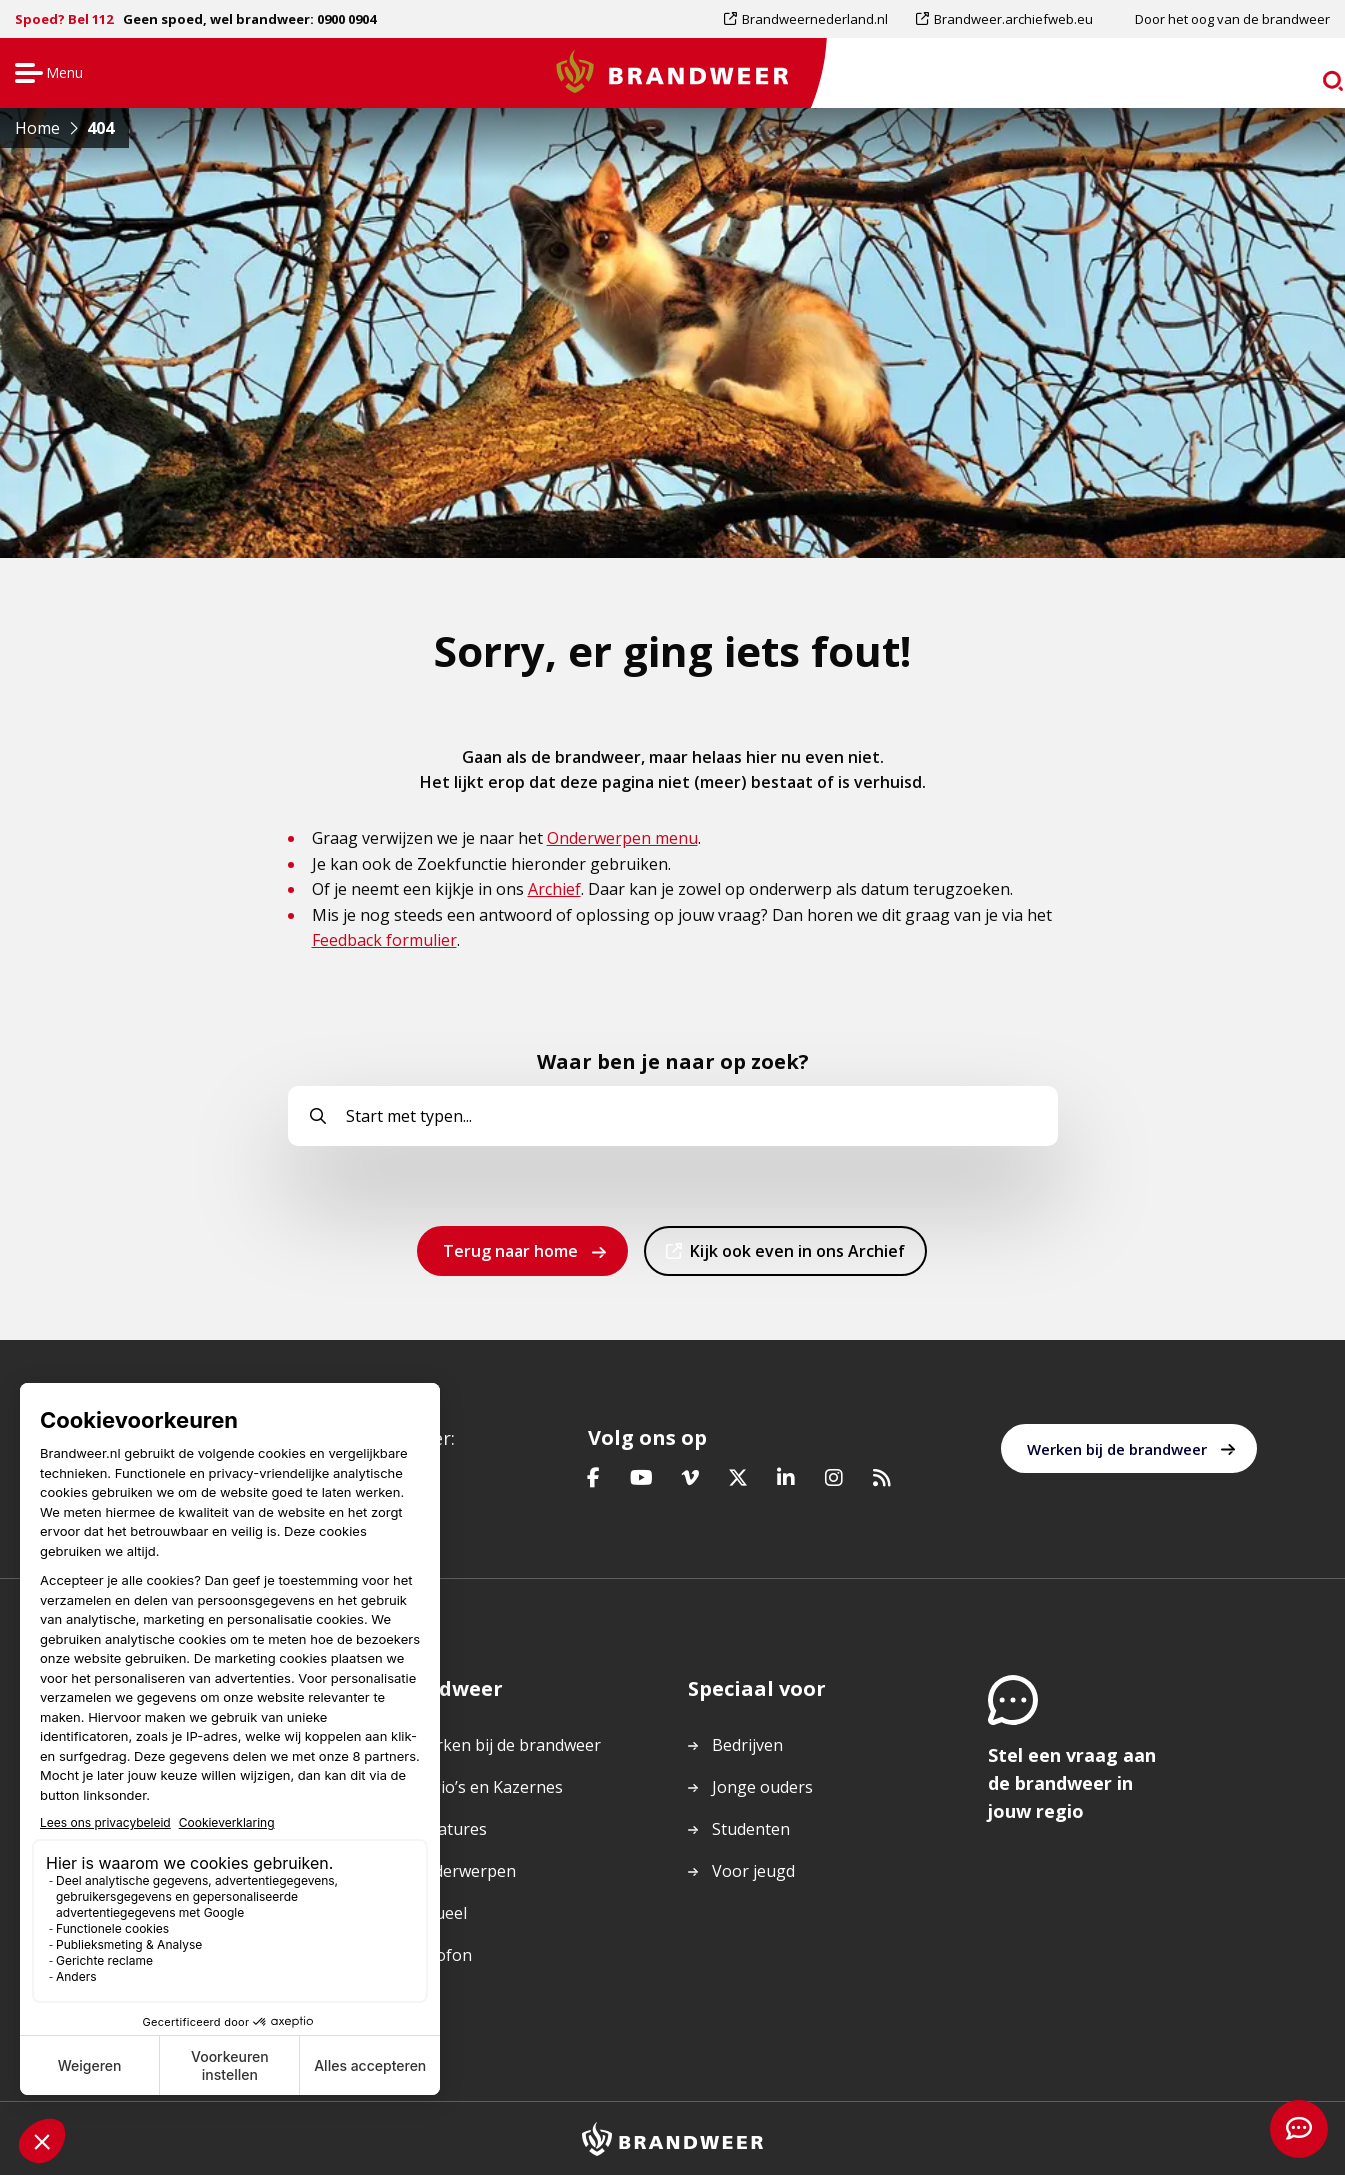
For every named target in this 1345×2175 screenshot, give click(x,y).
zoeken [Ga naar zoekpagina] (1292, 76)
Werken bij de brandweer (1117, 1449)
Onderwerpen (464, 1871)
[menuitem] (813, 19)
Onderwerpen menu (622, 838)
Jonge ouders (762, 1787)
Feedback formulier (384, 940)
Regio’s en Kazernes (487, 1787)
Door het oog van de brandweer (1232, 19)
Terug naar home (510, 1251)
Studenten (751, 1829)
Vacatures (449, 1829)
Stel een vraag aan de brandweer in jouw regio (1072, 1783)
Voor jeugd (753, 1871)
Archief (554, 889)
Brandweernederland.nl (814, 19)
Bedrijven (747, 1745)
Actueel (439, 1913)
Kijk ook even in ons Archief (797, 1257)
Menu (46, 74)
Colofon (442, 1955)
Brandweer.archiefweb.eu (1013, 19)
